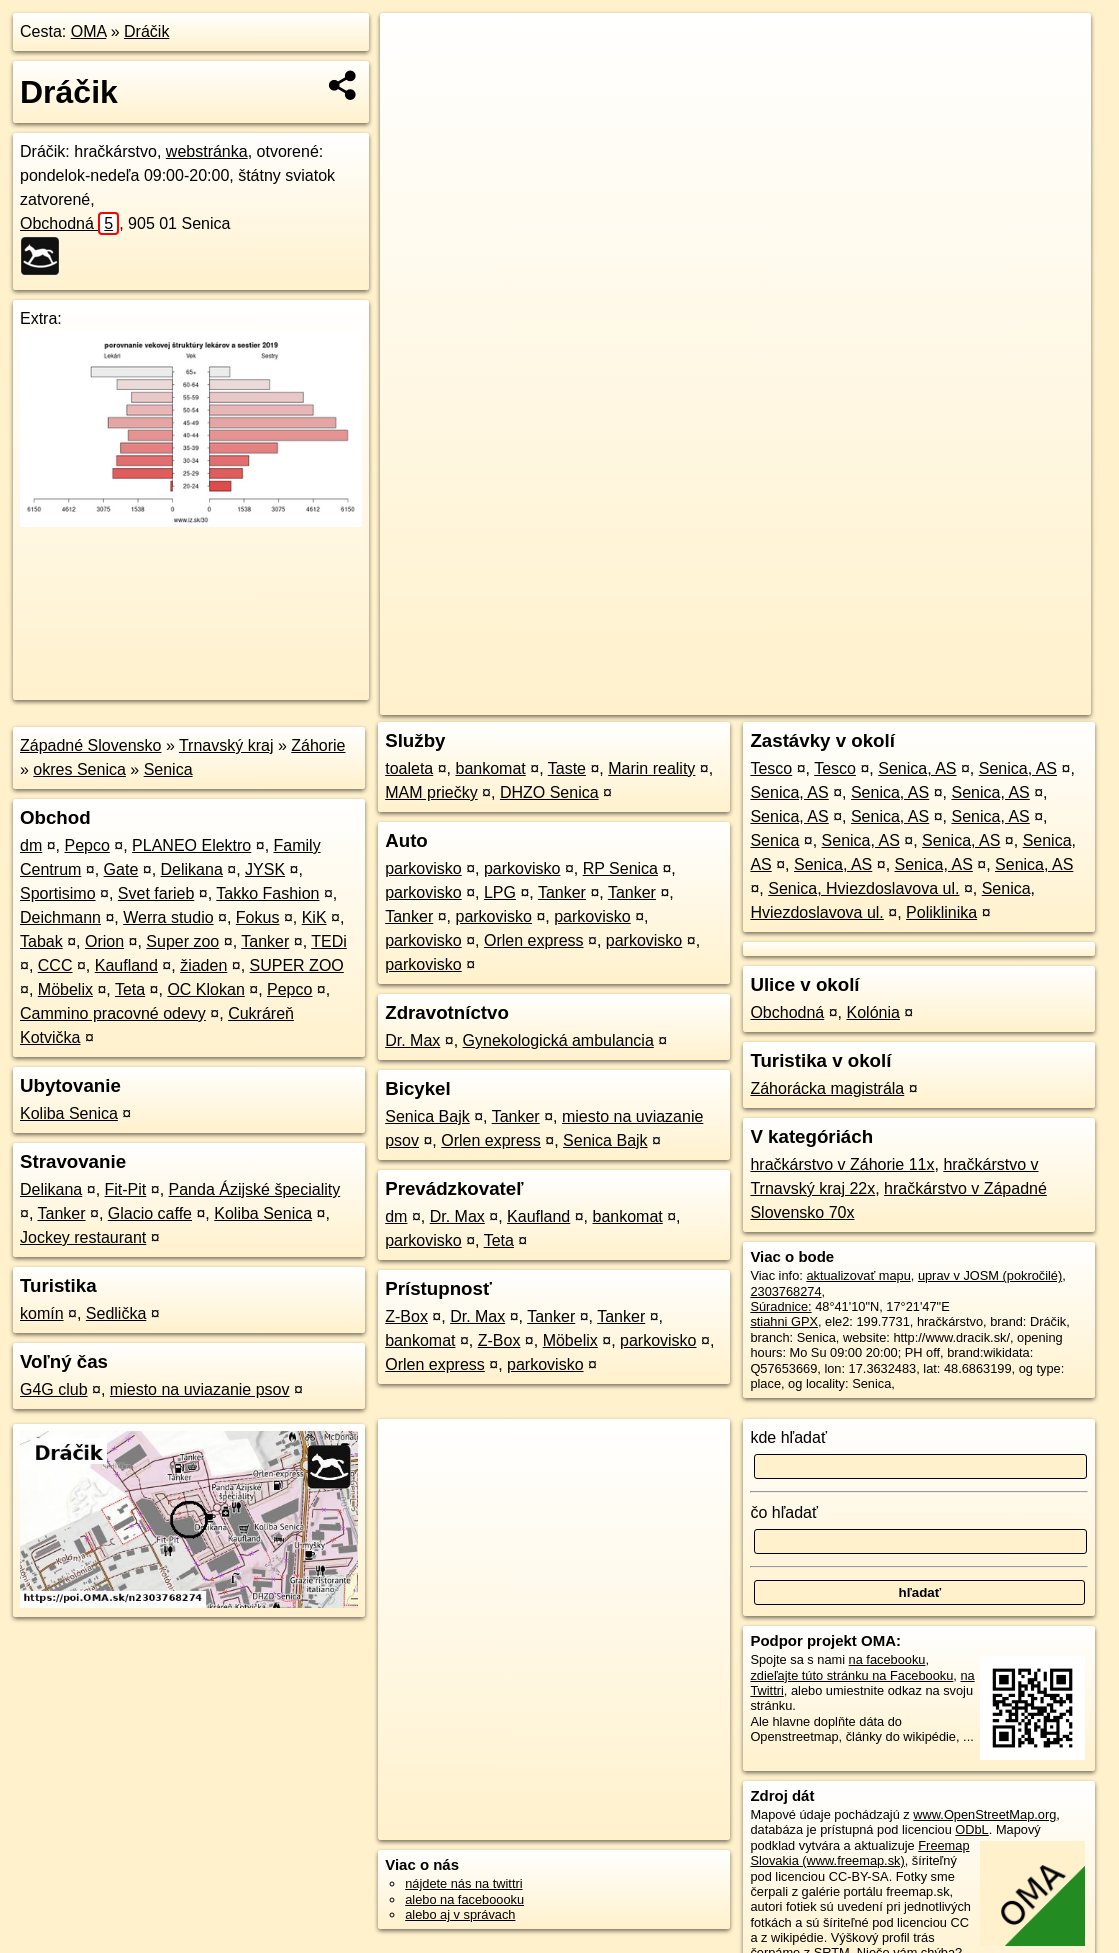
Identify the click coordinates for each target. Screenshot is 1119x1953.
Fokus (258, 917)
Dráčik (146, 31)
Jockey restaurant (83, 1237)
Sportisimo (58, 893)
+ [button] (413, 47)
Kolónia (873, 1012)
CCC (55, 965)
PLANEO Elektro (191, 845)
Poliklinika (941, 912)
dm (31, 845)
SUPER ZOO (297, 965)
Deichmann (60, 917)
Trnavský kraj (226, 745)
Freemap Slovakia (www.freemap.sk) (859, 1853)
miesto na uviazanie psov (200, 1389)
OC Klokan (205, 989)
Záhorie (318, 745)
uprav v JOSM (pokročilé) (990, 1275)
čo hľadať (784, 1512)
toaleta (409, 768)
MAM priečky (431, 792)
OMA (89, 31)
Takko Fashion (267, 893)
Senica (168, 769)
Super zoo (182, 941)
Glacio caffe (150, 1213)
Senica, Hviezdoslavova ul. (863, 888)
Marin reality (651, 768)
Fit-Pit (126, 1189)
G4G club (54, 1389)
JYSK (265, 869)
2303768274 (785, 1291)
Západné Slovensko (90, 745)
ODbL (971, 1829)
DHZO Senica (549, 792)
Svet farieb (156, 893)
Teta (130, 989)
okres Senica (79, 769)
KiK (314, 917)
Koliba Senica (69, 1113)
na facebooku (887, 1659)
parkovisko (423, 868)
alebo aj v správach (460, 1914)
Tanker (265, 941)
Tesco (771, 768)
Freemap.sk (850, 700)
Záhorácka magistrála (827, 1088)
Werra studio (168, 917)
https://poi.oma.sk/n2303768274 (1001, 700)
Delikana (192, 869)
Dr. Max (412, 1040)
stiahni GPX (784, 1321)
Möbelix (65, 989)
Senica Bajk (427, 1116)
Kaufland (126, 965)
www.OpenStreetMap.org (984, 1814)
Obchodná (69, 223)
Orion (104, 941)
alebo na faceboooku (464, 1899)
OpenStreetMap (747, 700)
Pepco (86, 845)
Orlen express (534, 940)
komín (42, 1313)
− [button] (413, 78)
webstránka (207, 151)
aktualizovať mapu (858, 1275)
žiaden (203, 965)
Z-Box (406, 1316)
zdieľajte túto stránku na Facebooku (851, 1675)
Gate (121, 869)
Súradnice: (780, 1306)
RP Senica (620, 868)
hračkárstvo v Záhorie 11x (842, 1164)
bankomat (491, 768)
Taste (567, 768)
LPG (500, 892)
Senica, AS (917, 768)
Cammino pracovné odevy (113, 1013)
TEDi (329, 941)
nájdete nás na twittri (463, 1883)
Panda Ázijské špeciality (255, 1189)
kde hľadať (788, 1437)
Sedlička (116, 1313)
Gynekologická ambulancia (558, 1040)
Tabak (41, 941)
